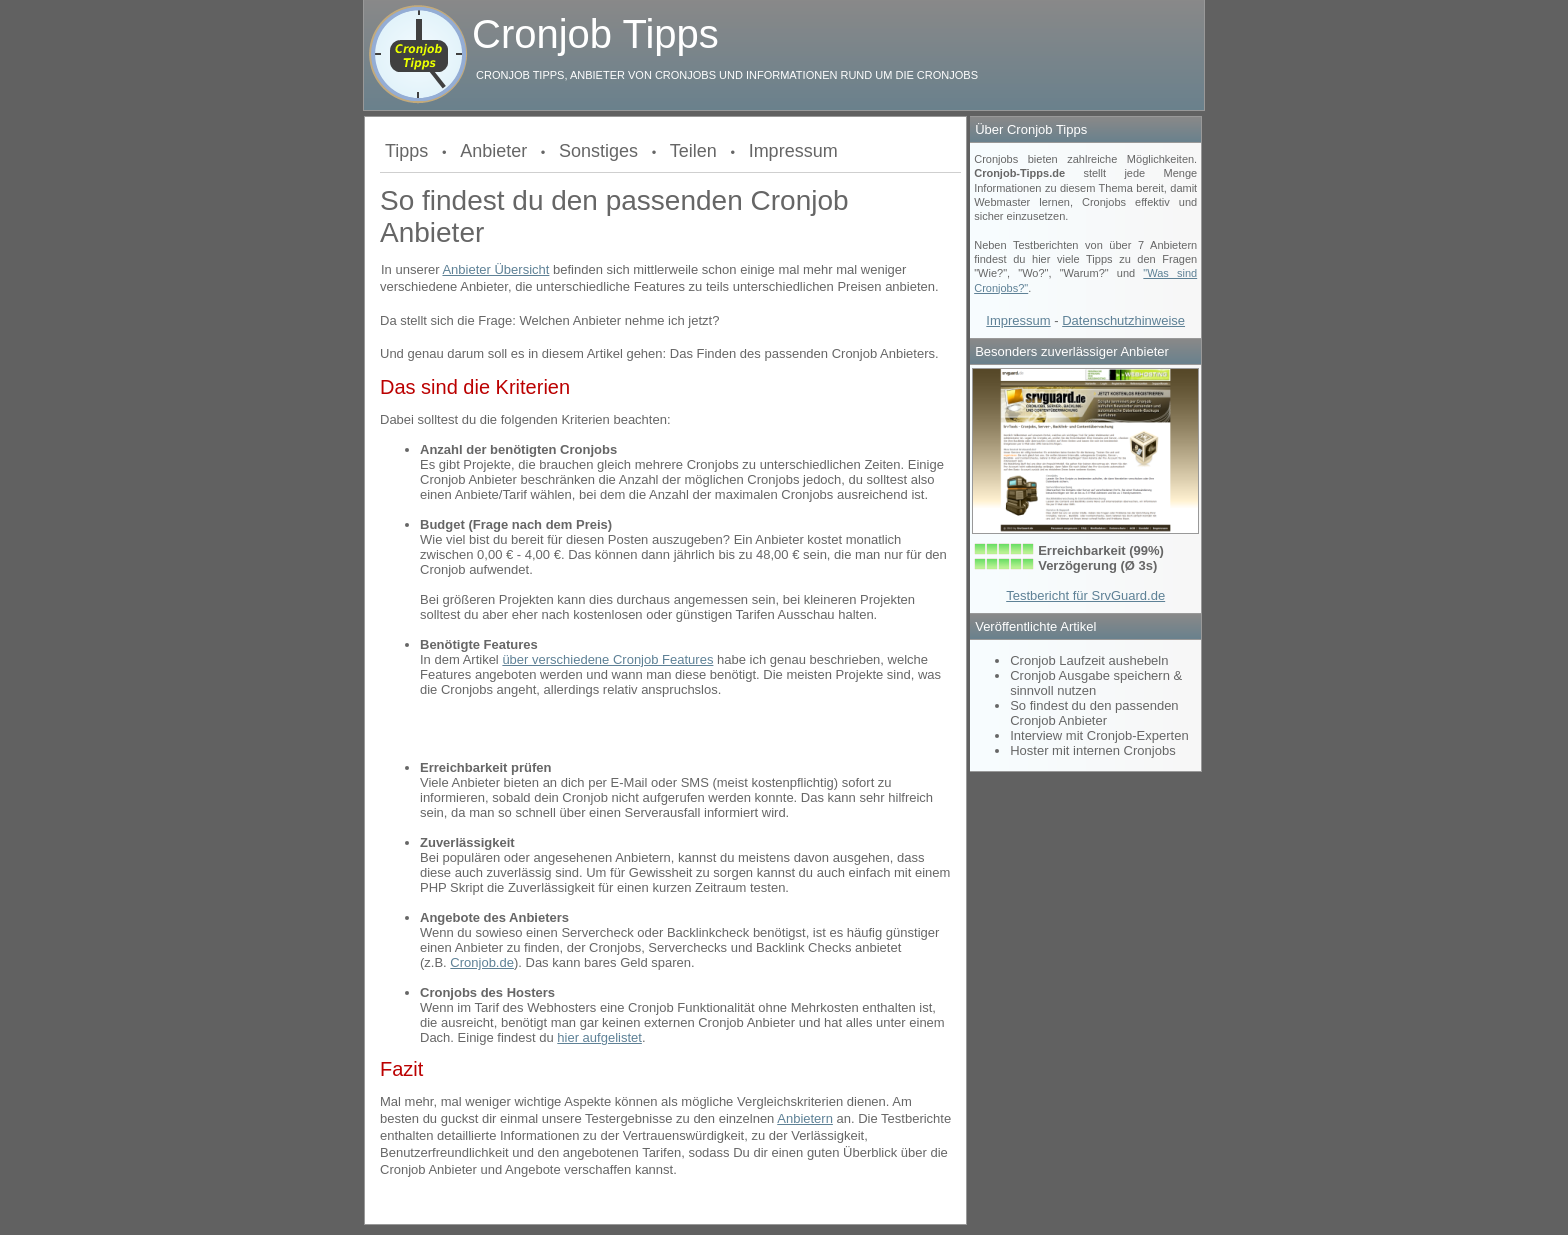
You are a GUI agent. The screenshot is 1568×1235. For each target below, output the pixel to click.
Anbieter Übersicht (495, 269)
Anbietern (805, 1118)
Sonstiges (598, 151)
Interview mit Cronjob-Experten (1099, 735)
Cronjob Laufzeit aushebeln (1089, 660)
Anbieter (493, 151)
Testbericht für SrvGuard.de (1085, 595)
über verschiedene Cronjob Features (607, 659)
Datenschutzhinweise (1123, 320)
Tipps (406, 151)
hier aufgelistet (599, 1037)
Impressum (793, 151)
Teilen (693, 151)
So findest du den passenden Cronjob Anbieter (1094, 713)
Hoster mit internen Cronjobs (1092, 750)
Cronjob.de (482, 962)
